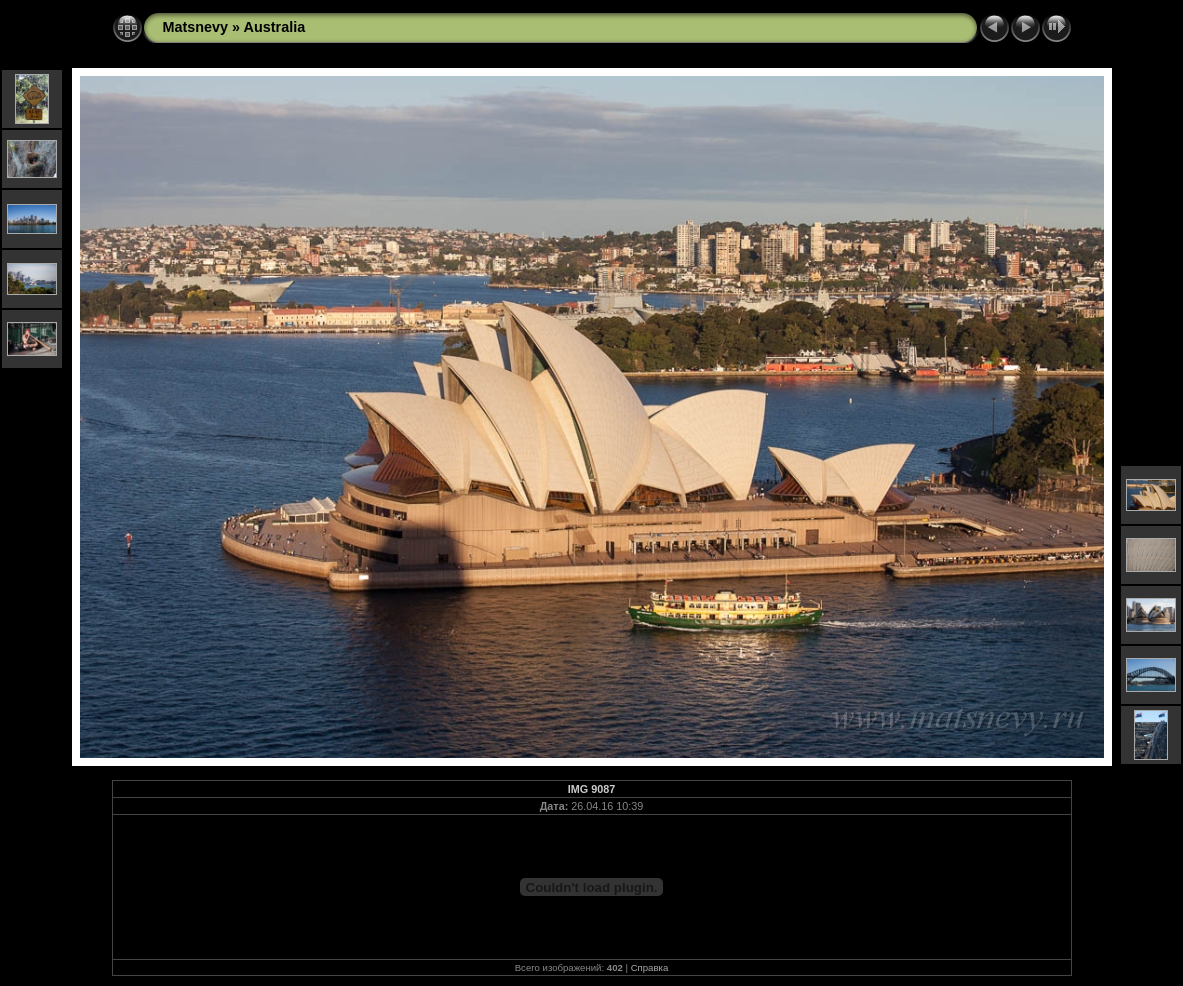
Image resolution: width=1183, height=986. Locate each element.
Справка (650, 967)
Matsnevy (196, 27)
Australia (275, 27)
